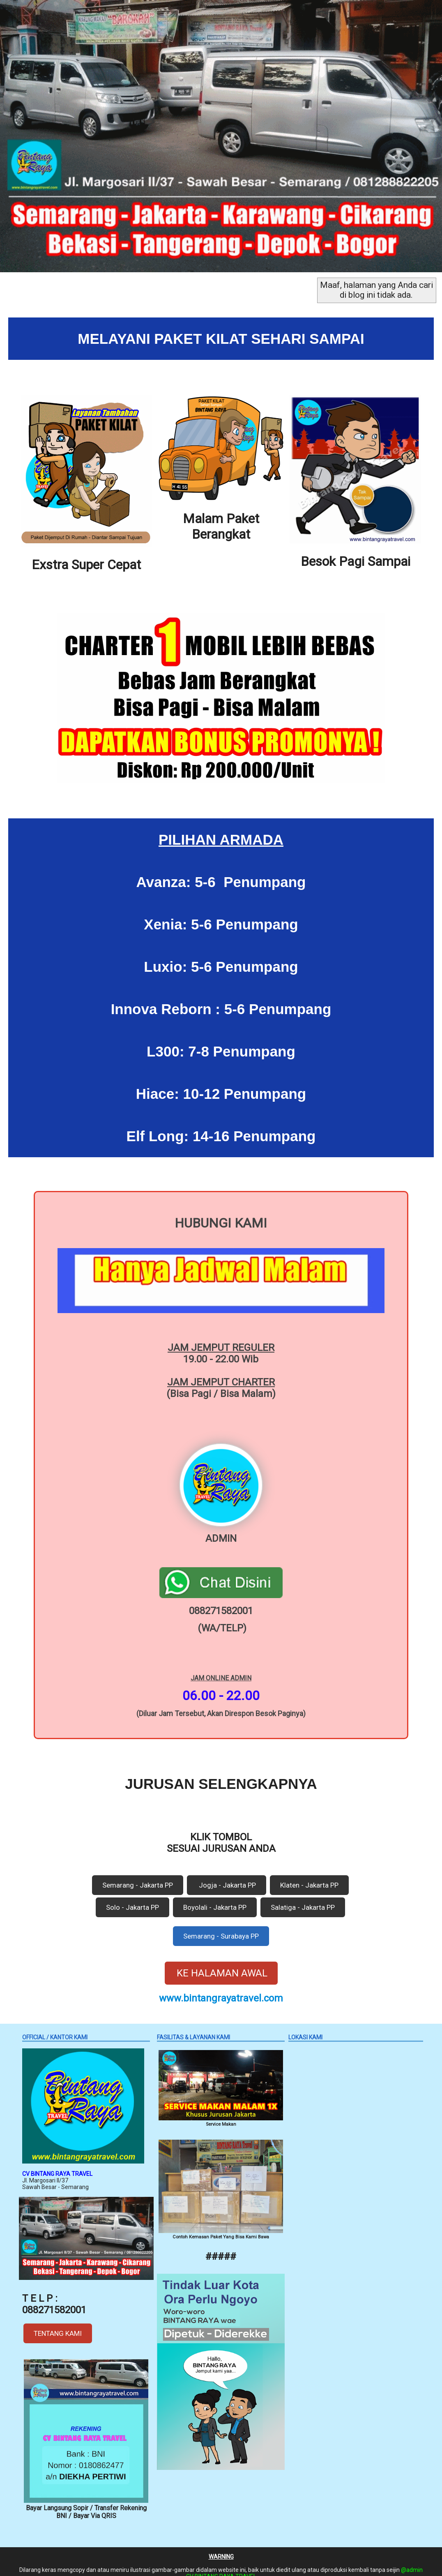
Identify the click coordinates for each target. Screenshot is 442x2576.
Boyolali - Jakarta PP (214, 1897)
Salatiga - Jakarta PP (303, 1897)
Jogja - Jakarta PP (226, 1875)
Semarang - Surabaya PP (221, 1926)
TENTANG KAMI (58, 2323)
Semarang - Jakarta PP (137, 1875)
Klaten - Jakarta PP (309, 1875)
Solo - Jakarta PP (132, 1897)
